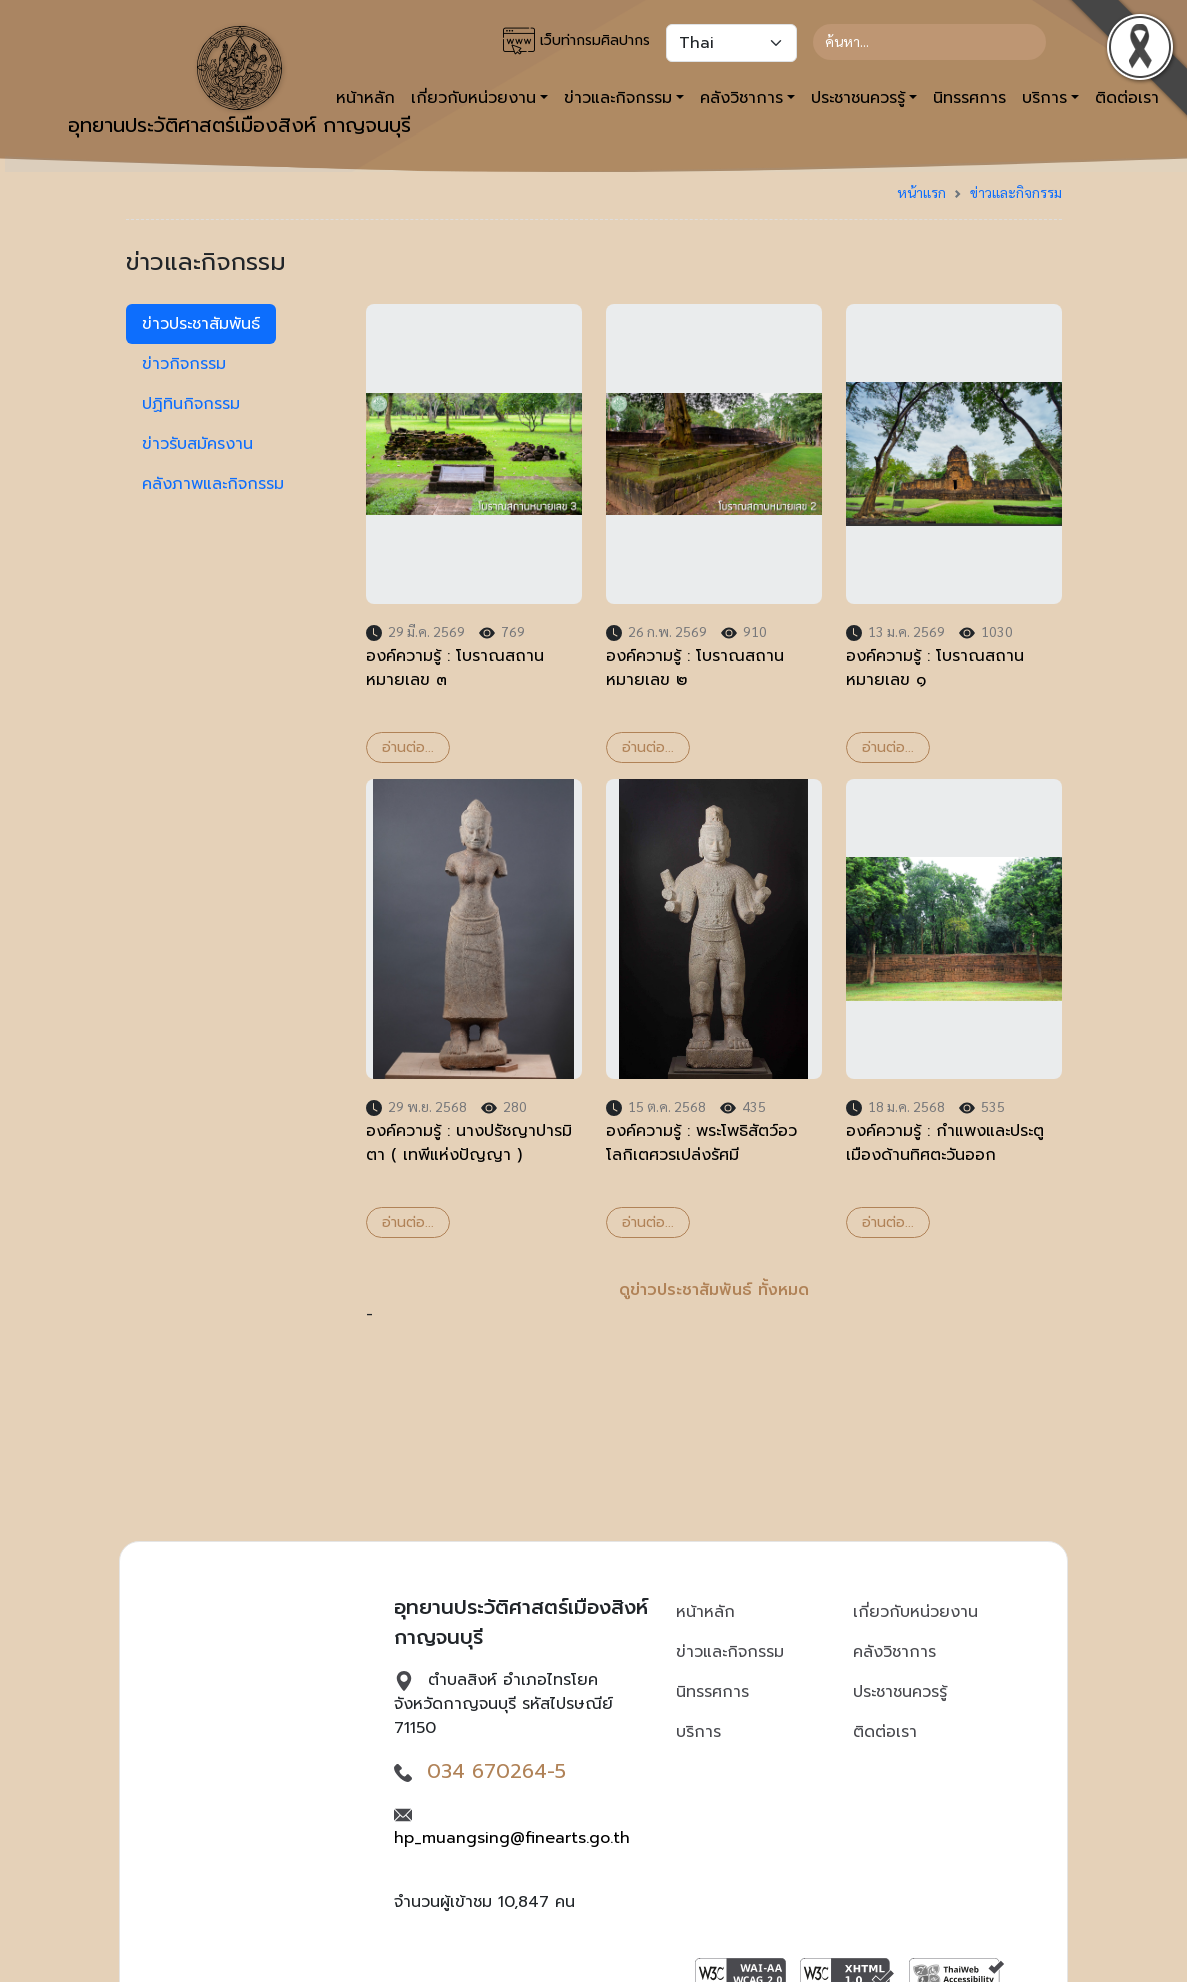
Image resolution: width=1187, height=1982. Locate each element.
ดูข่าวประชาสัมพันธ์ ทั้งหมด (714, 1290)
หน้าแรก (921, 192)
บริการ (698, 1732)
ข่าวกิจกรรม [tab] (184, 364)
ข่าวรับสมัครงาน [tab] (197, 444)
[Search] (929, 42)
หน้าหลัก (705, 1612)
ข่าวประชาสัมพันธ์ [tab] (201, 324)
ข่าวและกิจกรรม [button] (618, 98)
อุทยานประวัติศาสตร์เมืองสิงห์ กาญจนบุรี (239, 83)
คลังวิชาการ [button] (741, 98)
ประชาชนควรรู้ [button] (858, 98)
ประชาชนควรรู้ (900, 1692)
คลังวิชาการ (894, 1652)
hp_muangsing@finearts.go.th (512, 1838)
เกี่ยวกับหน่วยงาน (915, 1612)
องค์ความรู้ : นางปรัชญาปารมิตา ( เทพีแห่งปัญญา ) (469, 1143)
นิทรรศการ (969, 98)
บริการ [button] (1044, 98)
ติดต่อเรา (885, 1732)
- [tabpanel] (714, 815)
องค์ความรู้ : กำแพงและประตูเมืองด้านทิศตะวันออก (945, 1143)
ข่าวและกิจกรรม (1016, 192)
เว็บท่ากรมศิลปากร (576, 41)
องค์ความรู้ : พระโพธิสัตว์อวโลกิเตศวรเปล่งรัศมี (701, 1143)
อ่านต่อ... (408, 747)
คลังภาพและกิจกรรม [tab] (213, 484)
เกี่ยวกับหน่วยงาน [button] (473, 98)
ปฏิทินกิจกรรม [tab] (191, 404)
